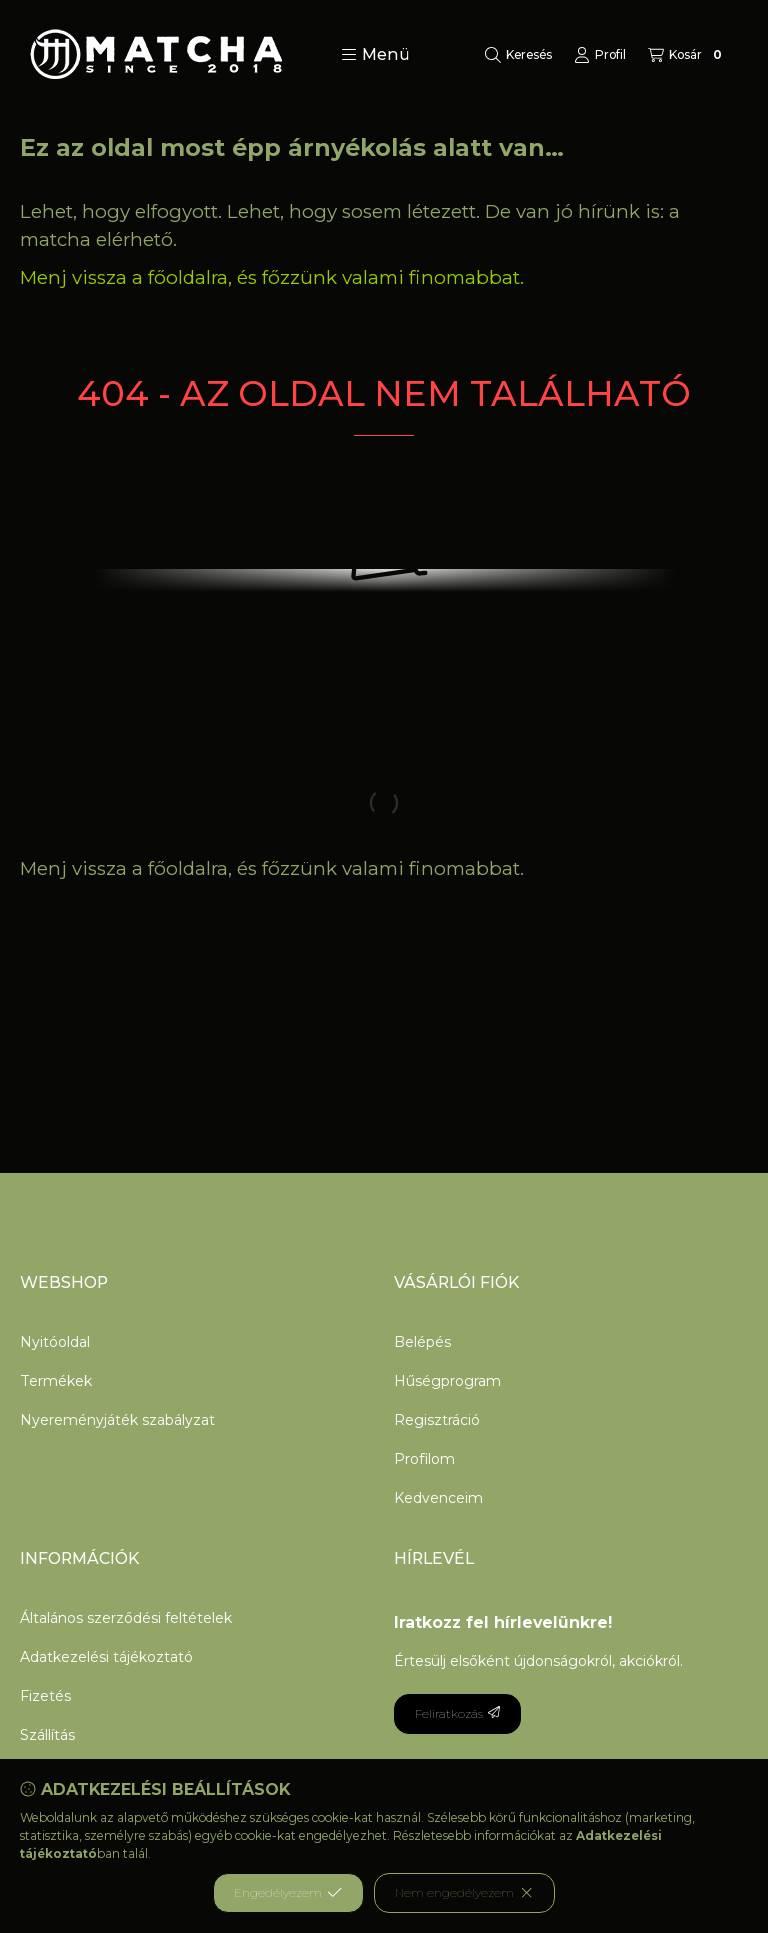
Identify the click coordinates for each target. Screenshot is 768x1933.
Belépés (422, 1342)
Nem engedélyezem (464, 1893)
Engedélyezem (288, 1893)
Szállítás (47, 1735)
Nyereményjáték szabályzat (117, 1420)
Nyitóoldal (55, 1342)
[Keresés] (518, 55)
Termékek (56, 1381)
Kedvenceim (438, 1498)
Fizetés (45, 1696)
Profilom (424, 1459)
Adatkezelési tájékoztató (106, 1657)
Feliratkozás (457, 1713)
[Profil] (600, 55)
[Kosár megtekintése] (687, 55)
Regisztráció (437, 1420)
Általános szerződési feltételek (126, 1618)
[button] (375, 55)
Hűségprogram (447, 1381)
